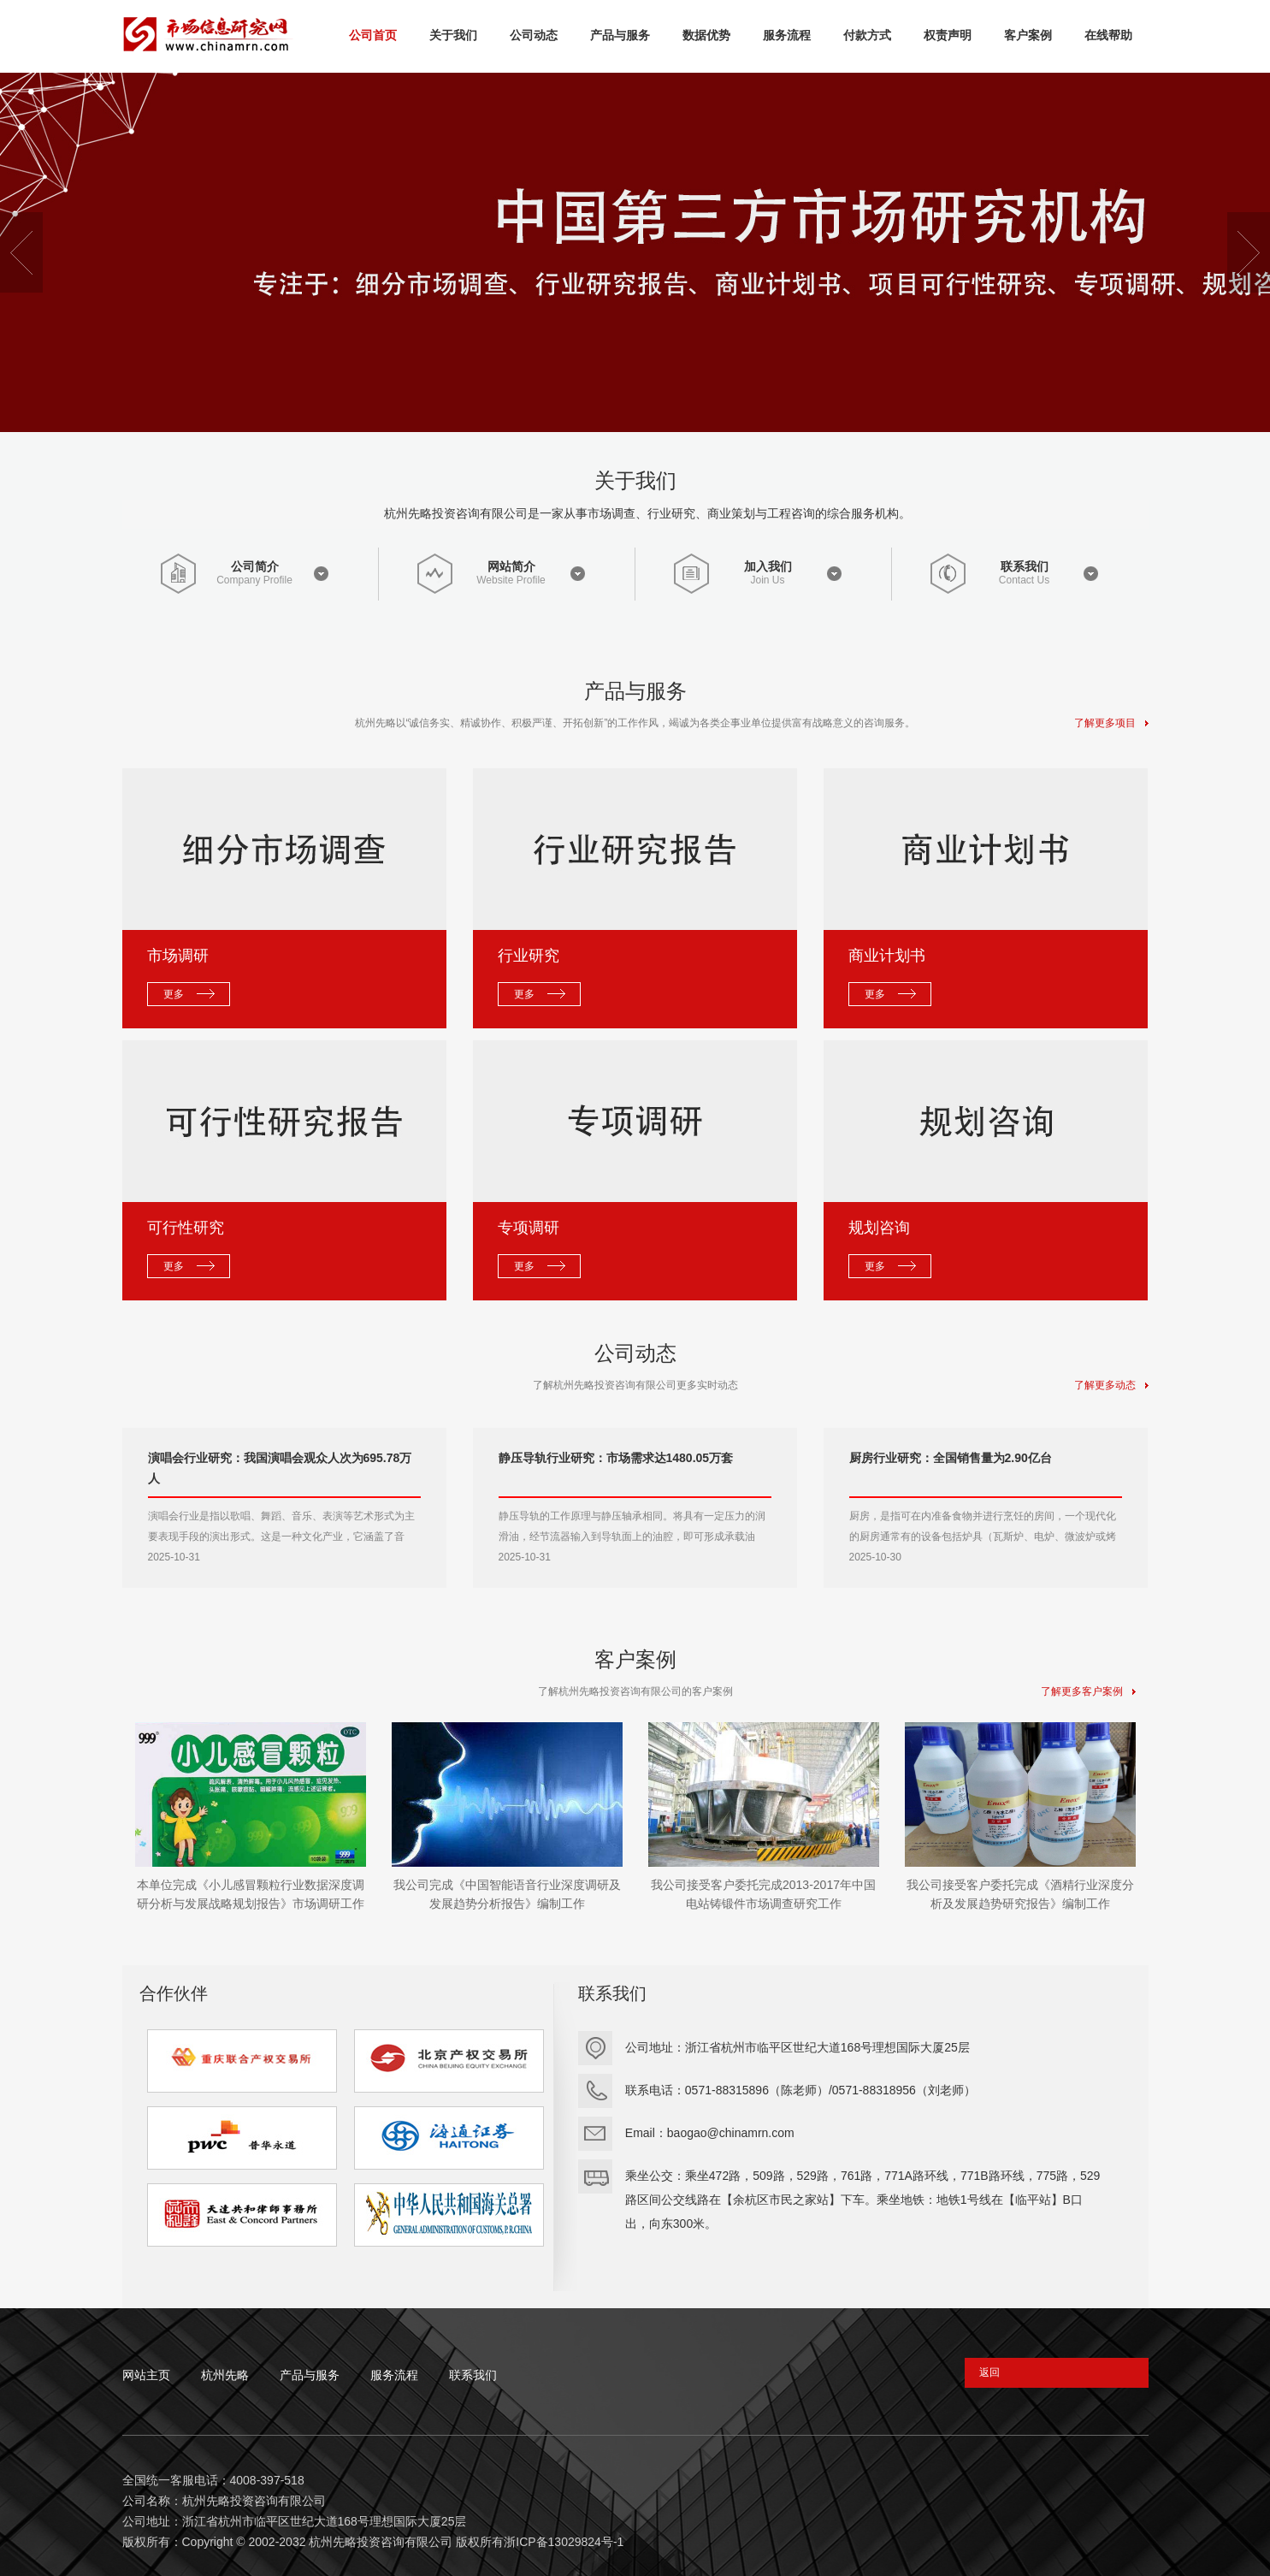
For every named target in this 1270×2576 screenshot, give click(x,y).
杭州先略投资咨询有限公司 (380, 2542)
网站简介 (511, 566)
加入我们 (768, 566)
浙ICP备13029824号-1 (563, 2542)
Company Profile (254, 580)
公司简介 (255, 566)
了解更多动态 (1111, 1385)
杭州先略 (225, 2375)
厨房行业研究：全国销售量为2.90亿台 (950, 1458)
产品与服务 (310, 2375)
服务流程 (394, 2375)
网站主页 (146, 2375)
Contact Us (1024, 580)
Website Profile (510, 580)
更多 (173, 994)
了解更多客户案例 (1088, 1691)
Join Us (767, 580)
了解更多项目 (1111, 723)
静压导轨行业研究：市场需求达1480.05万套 (616, 1458)
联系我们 (1024, 566)
